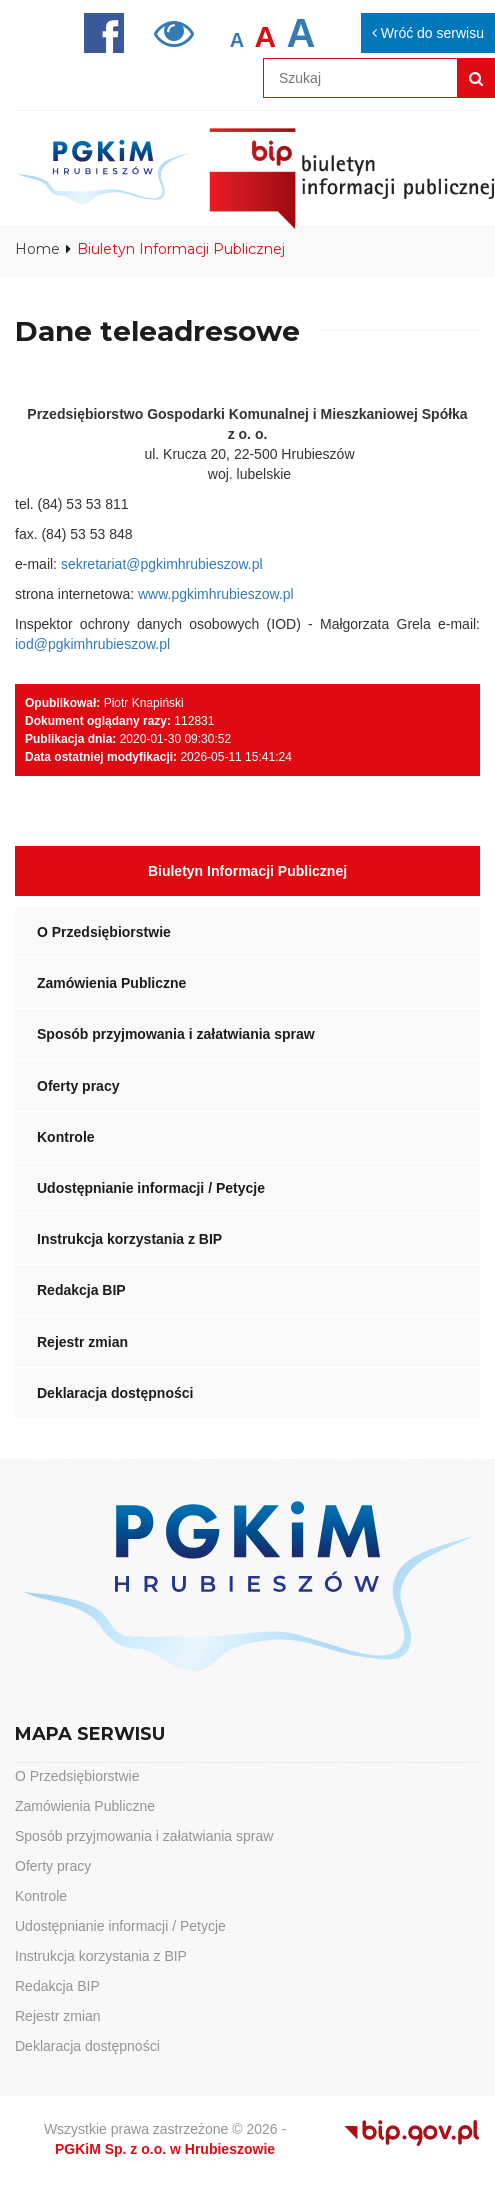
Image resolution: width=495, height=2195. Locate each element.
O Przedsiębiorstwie (104, 932)
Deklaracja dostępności (115, 1393)
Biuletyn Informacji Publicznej (247, 871)
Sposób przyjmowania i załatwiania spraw (176, 1034)
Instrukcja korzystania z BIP (129, 1239)
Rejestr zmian (82, 1342)
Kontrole (66, 1137)
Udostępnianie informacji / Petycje (151, 1188)
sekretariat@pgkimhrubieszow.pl (162, 564)
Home (37, 249)
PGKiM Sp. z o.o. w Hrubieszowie (165, 2149)
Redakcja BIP (81, 1290)
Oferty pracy (78, 1086)
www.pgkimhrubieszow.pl (216, 594)
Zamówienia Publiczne (111, 983)
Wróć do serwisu (428, 33)
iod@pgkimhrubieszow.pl (92, 644)
